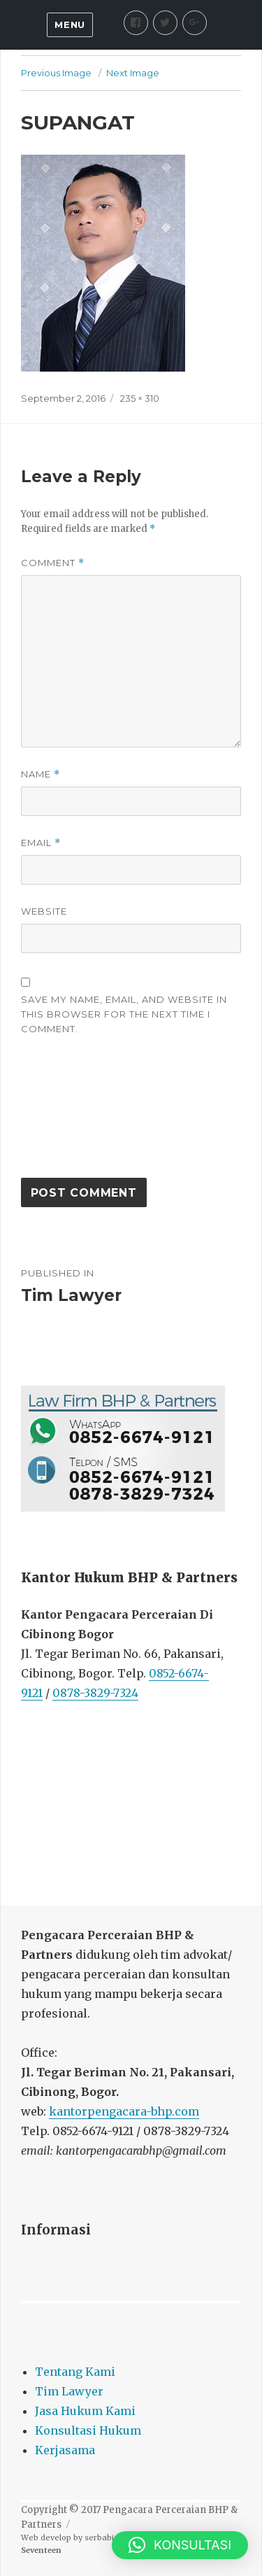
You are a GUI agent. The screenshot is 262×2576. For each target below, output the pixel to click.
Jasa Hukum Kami (85, 2411)
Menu (69, 24)
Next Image (132, 72)
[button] (180, 2545)
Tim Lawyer (69, 2391)
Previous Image (56, 72)
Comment (53, 563)
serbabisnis (107, 2537)
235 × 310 (139, 398)
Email (41, 843)
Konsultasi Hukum (88, 2430)
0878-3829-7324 (95, 1693)
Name (40, 774)
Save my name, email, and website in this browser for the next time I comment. (124, 1014)
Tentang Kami (75, 2372)
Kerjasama (65, 2450)
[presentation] (78, 1113)
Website (44, 911)
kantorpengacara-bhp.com (124, 2111)
